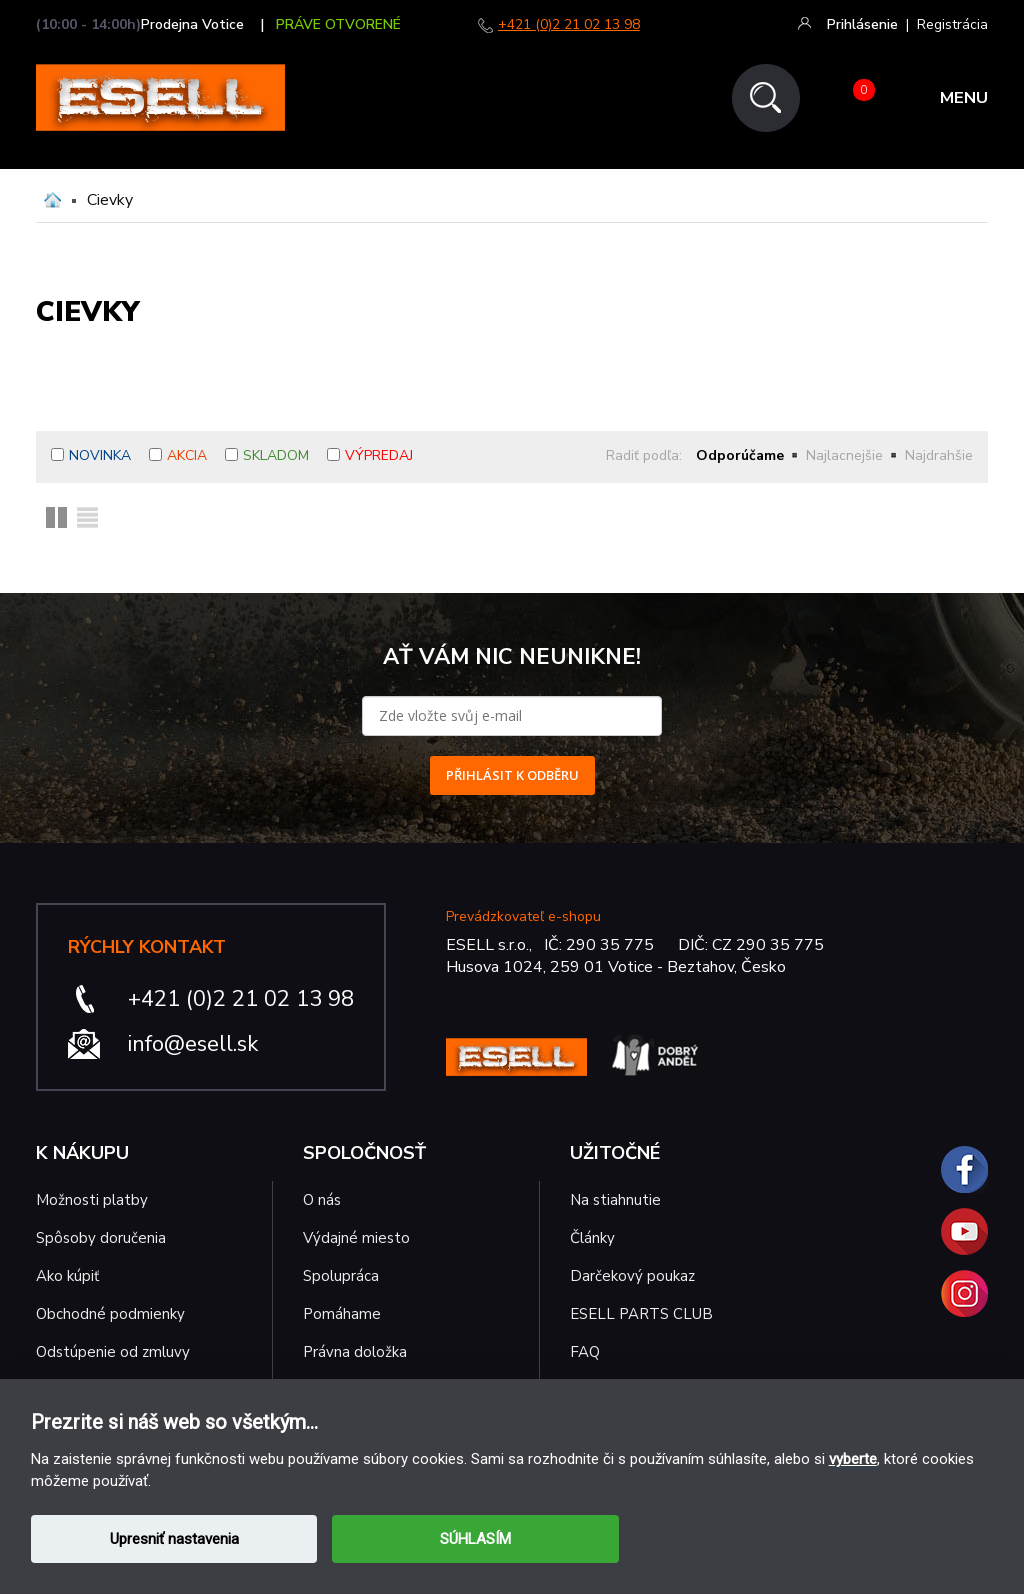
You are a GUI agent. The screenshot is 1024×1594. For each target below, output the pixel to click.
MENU (964, 98)
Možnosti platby (92, 1200)
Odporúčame (740, 455)
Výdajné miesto (358, 1238)
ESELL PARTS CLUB (641, 1314)
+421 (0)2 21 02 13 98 (569, 24)
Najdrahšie (939, 455)
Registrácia (952, 24)
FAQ (585, 1352)
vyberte (853, 1459)
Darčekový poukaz (632, 1276)
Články (592, 1238)
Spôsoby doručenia (101, 1238)
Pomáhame (342, 1314)
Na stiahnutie (615, 1200)
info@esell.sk (193, 1044)
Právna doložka (355, 1352)
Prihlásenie (862, 24)
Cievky (110, 200)
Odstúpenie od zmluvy (113, 1352)
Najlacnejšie (844, 455)
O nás (322, 1200)
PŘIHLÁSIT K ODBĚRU (512, 775)
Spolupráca (341, 1276)
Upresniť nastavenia (174, 1539)
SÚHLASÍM (475, 1539)
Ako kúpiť (67, 1276)
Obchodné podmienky (110, 1314)
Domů (52, 200)
